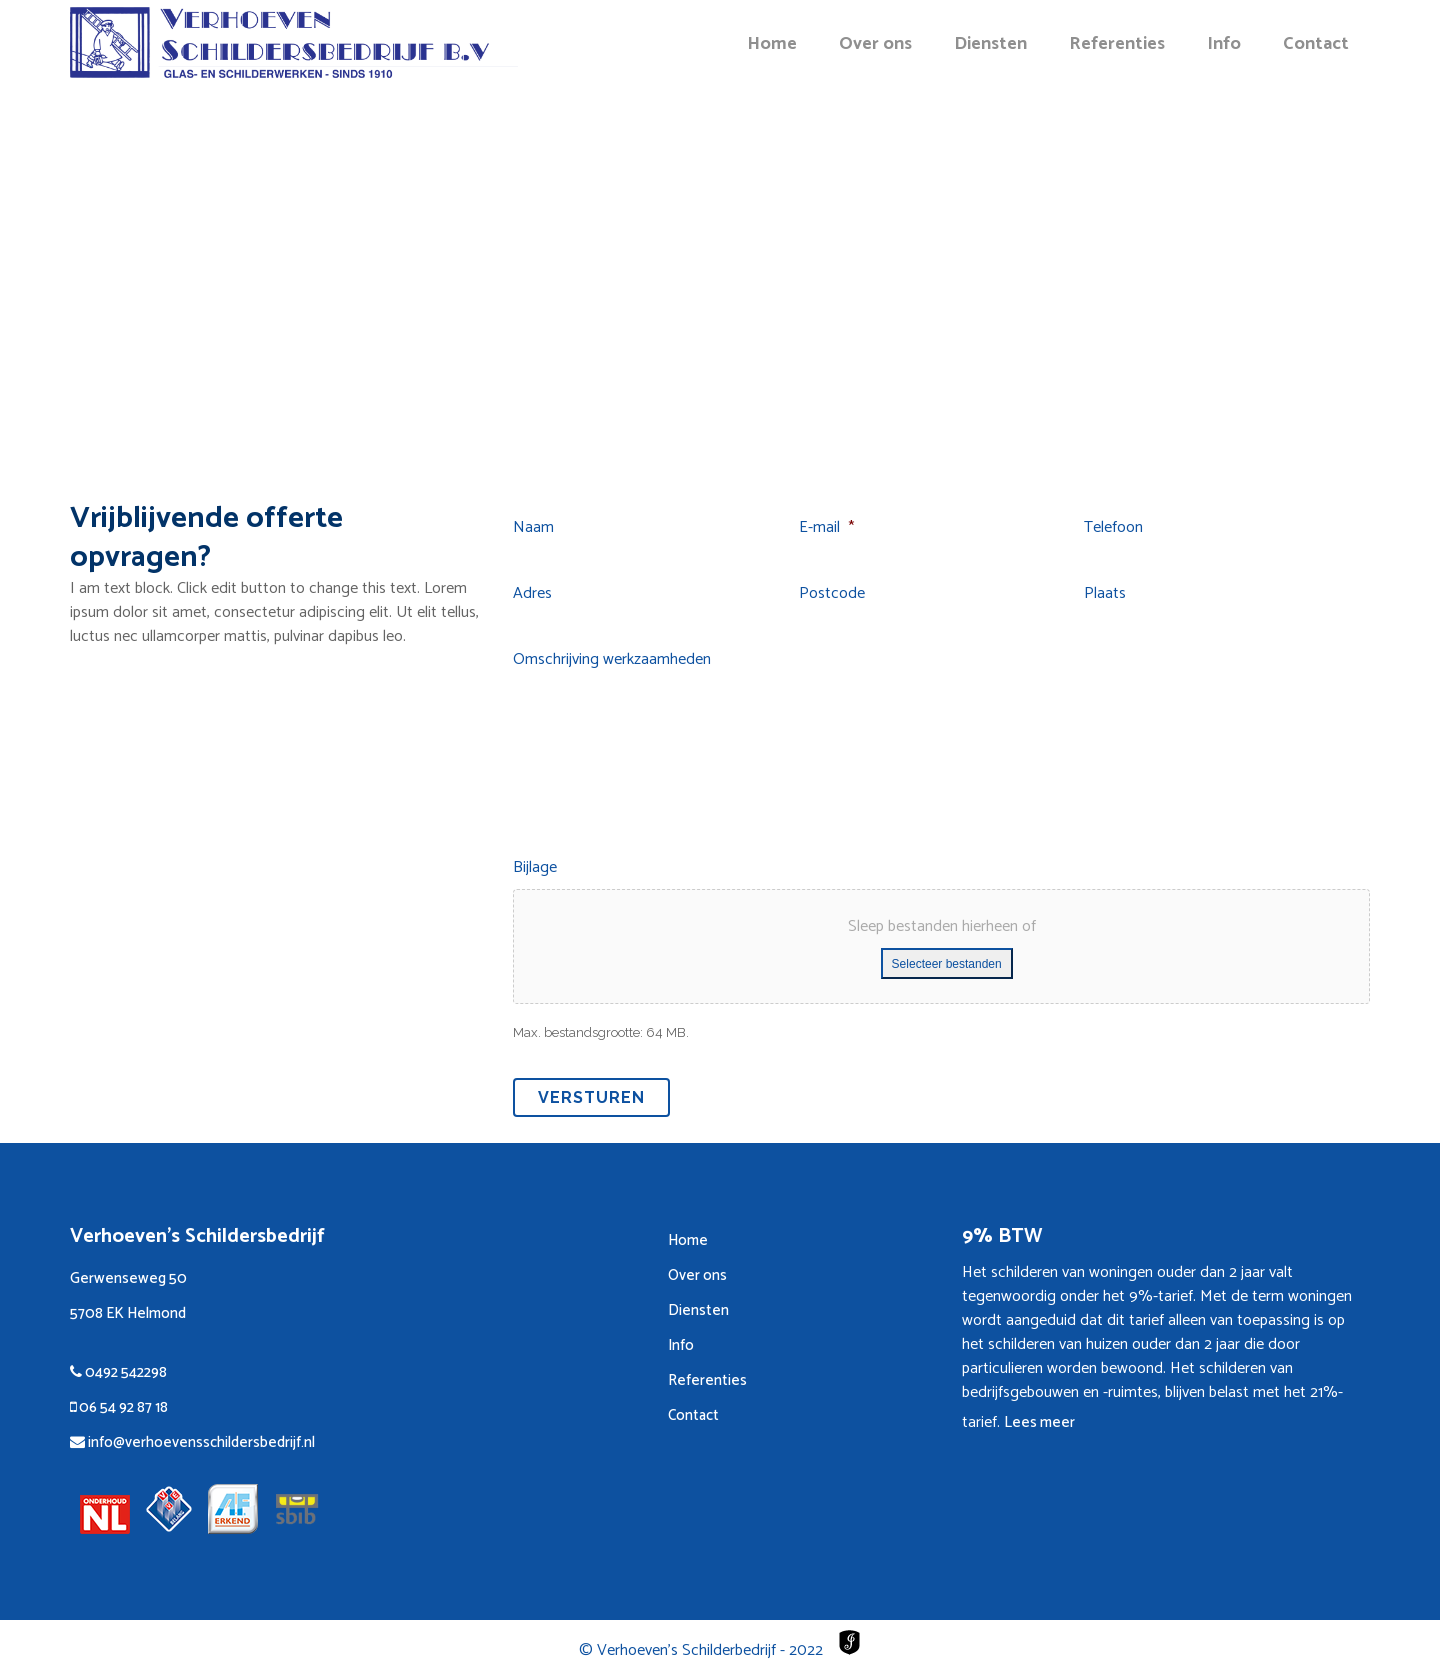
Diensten (698, 1310)
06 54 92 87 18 (119, 1407)
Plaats (1105, 594)
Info (681, 1345)
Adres (532, 594)
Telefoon (1113, 528)
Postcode (832, 594)
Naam (533, 528)
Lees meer (1039, 1422)
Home (688, 1240)
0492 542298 (118, 1372)
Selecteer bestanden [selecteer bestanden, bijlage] (947, 964)
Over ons (697, 1275)
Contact (693, 1415)
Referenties (707, 1380)
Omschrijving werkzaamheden (612, 660)
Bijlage (535, 868)
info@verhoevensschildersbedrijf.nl (192, 1442)
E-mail (826, 528)
